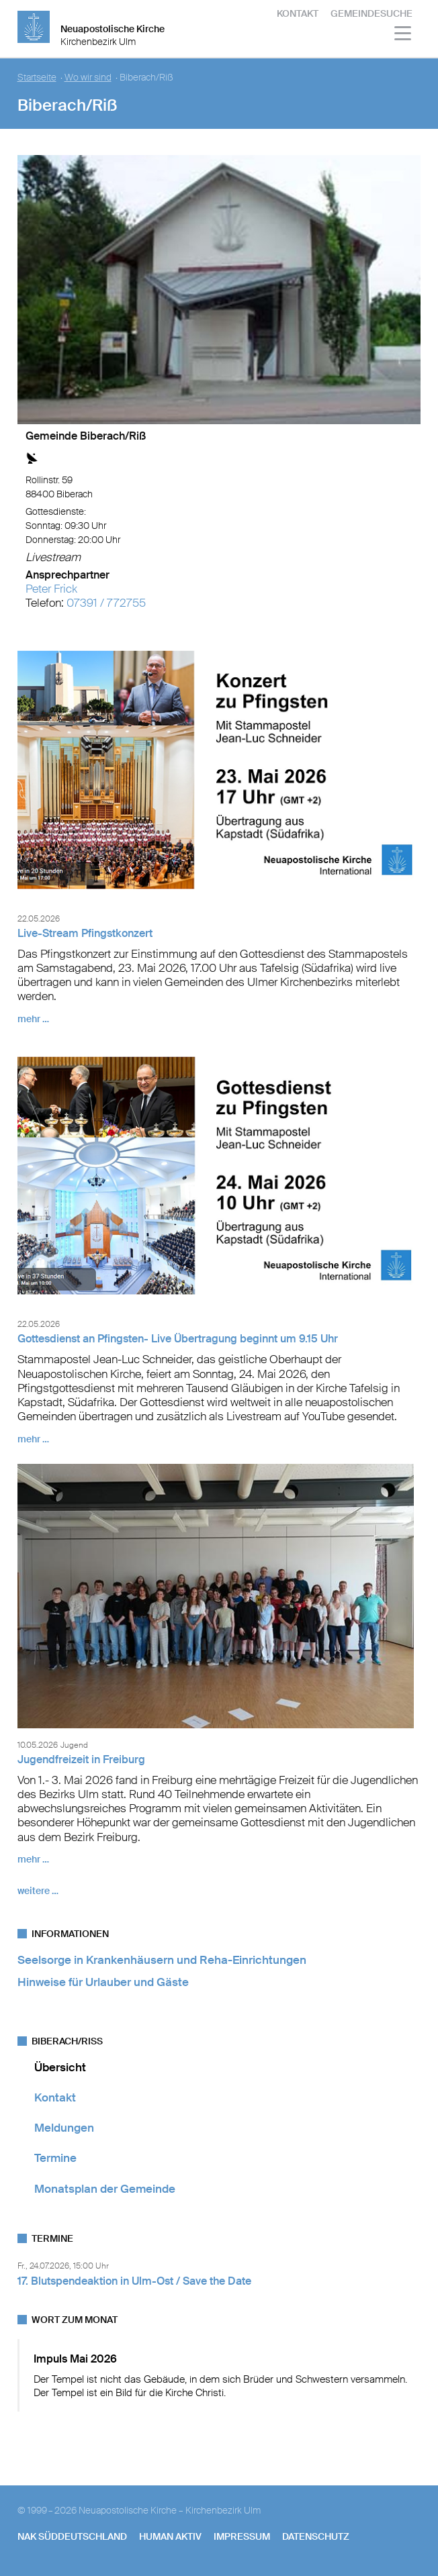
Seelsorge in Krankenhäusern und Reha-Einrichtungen (161, 1959)
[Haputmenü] (403, 35)
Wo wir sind (88, 77)
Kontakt (297, 13)
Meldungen (64, 2127)
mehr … (33, 1019)
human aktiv (170, 2536)
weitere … (37, 1891)
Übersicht (60, 2067)
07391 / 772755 (106, 602)
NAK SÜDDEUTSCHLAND (72, 2536)
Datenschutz (315, 2536)
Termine (55, 2157)
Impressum (242, 2536)
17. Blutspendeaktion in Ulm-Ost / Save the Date (134, 2281)
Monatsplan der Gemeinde (104, 2188)
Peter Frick (51, 588)
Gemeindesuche (371, 13)
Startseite (36, 77)
